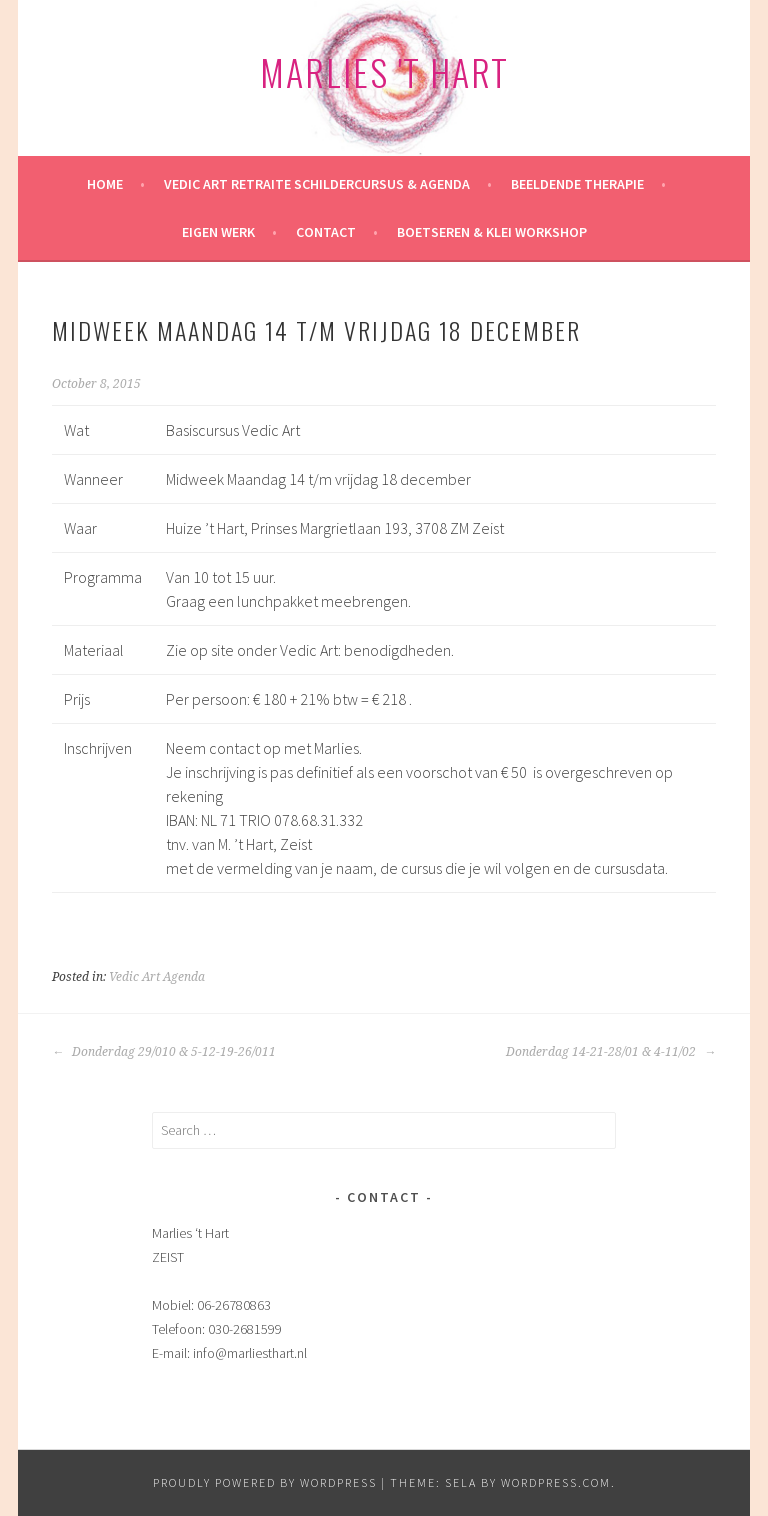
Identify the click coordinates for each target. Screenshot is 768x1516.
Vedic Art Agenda (157, 977)
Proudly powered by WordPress (265, 1482)
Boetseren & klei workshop (492, 232)
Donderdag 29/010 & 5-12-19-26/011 (164, 1052)
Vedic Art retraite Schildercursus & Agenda (317, 184)
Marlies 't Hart (384, 71)
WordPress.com (556, 1482)
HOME (105, 184)
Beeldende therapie (577, 184)
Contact (326, 232)
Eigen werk (218, 232)
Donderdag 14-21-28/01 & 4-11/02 (611, 1052)
